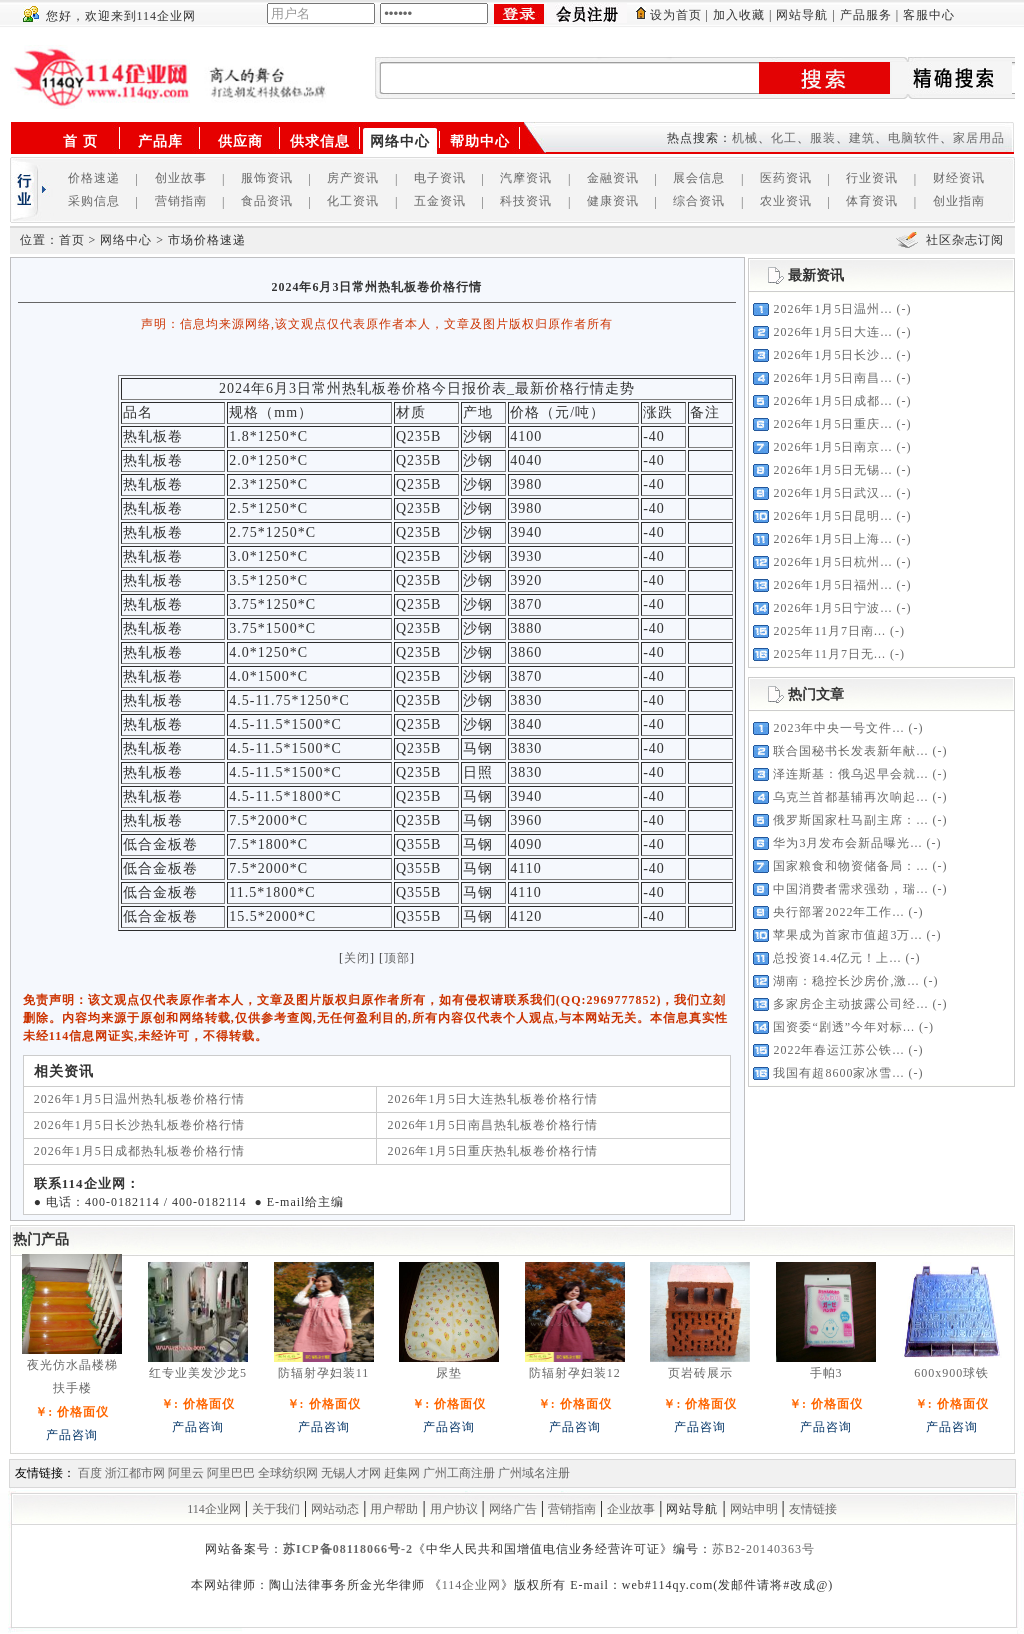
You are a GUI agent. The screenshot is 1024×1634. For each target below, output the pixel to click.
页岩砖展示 (700, 1373)
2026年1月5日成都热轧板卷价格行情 (139, 1151)
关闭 (357, 958)
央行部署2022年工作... (838, 912)
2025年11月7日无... (829, 654)
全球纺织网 (288, 1473)
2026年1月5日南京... (832, 447)
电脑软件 (914, 138)
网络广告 (513, 1509)
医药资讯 (786, 178)
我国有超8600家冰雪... (838, 1073)
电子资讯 (440, 178)
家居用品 (979, 138)
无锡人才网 (351, 1473)
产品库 (160, 141)
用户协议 (454, 1509)
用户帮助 (394, 1509)
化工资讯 (353, 201)
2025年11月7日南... (829, 631)
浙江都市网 (135, 1473)
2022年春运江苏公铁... (838, 1050)
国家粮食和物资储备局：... (850, 866)
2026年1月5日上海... (832, 539)
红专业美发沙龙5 (198, 1373)
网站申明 (754, 1509)
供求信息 (320, 141)
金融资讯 (613, 178)
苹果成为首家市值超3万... (847, 935)
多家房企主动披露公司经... (850, 1004)
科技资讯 (526, 201)
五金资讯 (440, 201)
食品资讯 (267, 201)
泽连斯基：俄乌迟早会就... (850, 774)
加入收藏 (739, 15)
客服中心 (929, 15)
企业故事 (631, 1509)
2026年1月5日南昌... (832, 378)
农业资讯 (786, 201)
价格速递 (94, 178)
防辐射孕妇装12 (575, 1373)
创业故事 (181, 178)
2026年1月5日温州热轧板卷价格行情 (139, 1099)
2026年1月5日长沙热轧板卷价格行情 (139, 1125)
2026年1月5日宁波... (832, 608)
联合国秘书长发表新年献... (850, 751)
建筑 (862, 138)
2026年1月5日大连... (832, 332)
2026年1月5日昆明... (832, 516)
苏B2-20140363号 (763, 1549)
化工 (784, 138)
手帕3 (826, 1373)
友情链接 (813, 1509)
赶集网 (402, 1473)
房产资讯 (353, 178)
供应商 (240, 141)
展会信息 (699, 178)
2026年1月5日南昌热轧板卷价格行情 (492, 1125)
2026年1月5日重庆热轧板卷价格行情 (492, 1151)
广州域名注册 (534, 1473)
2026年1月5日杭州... (832, 562)
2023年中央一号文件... (838, 728)
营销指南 (181, 201)
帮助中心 (480, 141)
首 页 (80, 141)
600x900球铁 (951, 1373)
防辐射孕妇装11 (324, 1373)
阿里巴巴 (231, 1473)
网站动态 (335, 1509)
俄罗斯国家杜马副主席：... (850, 820)
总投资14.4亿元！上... (837, 958)
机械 (745, 138)
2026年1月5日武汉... (832, 493)
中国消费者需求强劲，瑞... (850, 889)
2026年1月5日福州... (832, 585)
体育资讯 (872, 201)
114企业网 (214, 1509)
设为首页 (676, 15)
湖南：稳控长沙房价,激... (846, 981)
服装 (823, 138)
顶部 (397, 958)
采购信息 (94, 201)
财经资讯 (959, 178)
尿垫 (449, 1373)
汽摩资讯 (526, 178)
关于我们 (276, 1509)
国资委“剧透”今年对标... (844, 1027)
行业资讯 (872, 178)
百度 (90, 1473)
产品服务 (866, 15)
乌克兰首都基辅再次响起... (850, 797)
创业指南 (959, 201)
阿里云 (186, 1473)
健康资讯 (613, 201)
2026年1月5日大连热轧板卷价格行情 (492, 1099)
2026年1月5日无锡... (832, 470)
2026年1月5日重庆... (832, 424)
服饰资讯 (267, 178)
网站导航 (802, 15)
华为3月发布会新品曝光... (847, 843)
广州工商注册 (459, 1473)
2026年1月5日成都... (832, 401)
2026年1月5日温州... (832, 309)
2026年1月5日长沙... (832, 355)
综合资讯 (699, 201)
